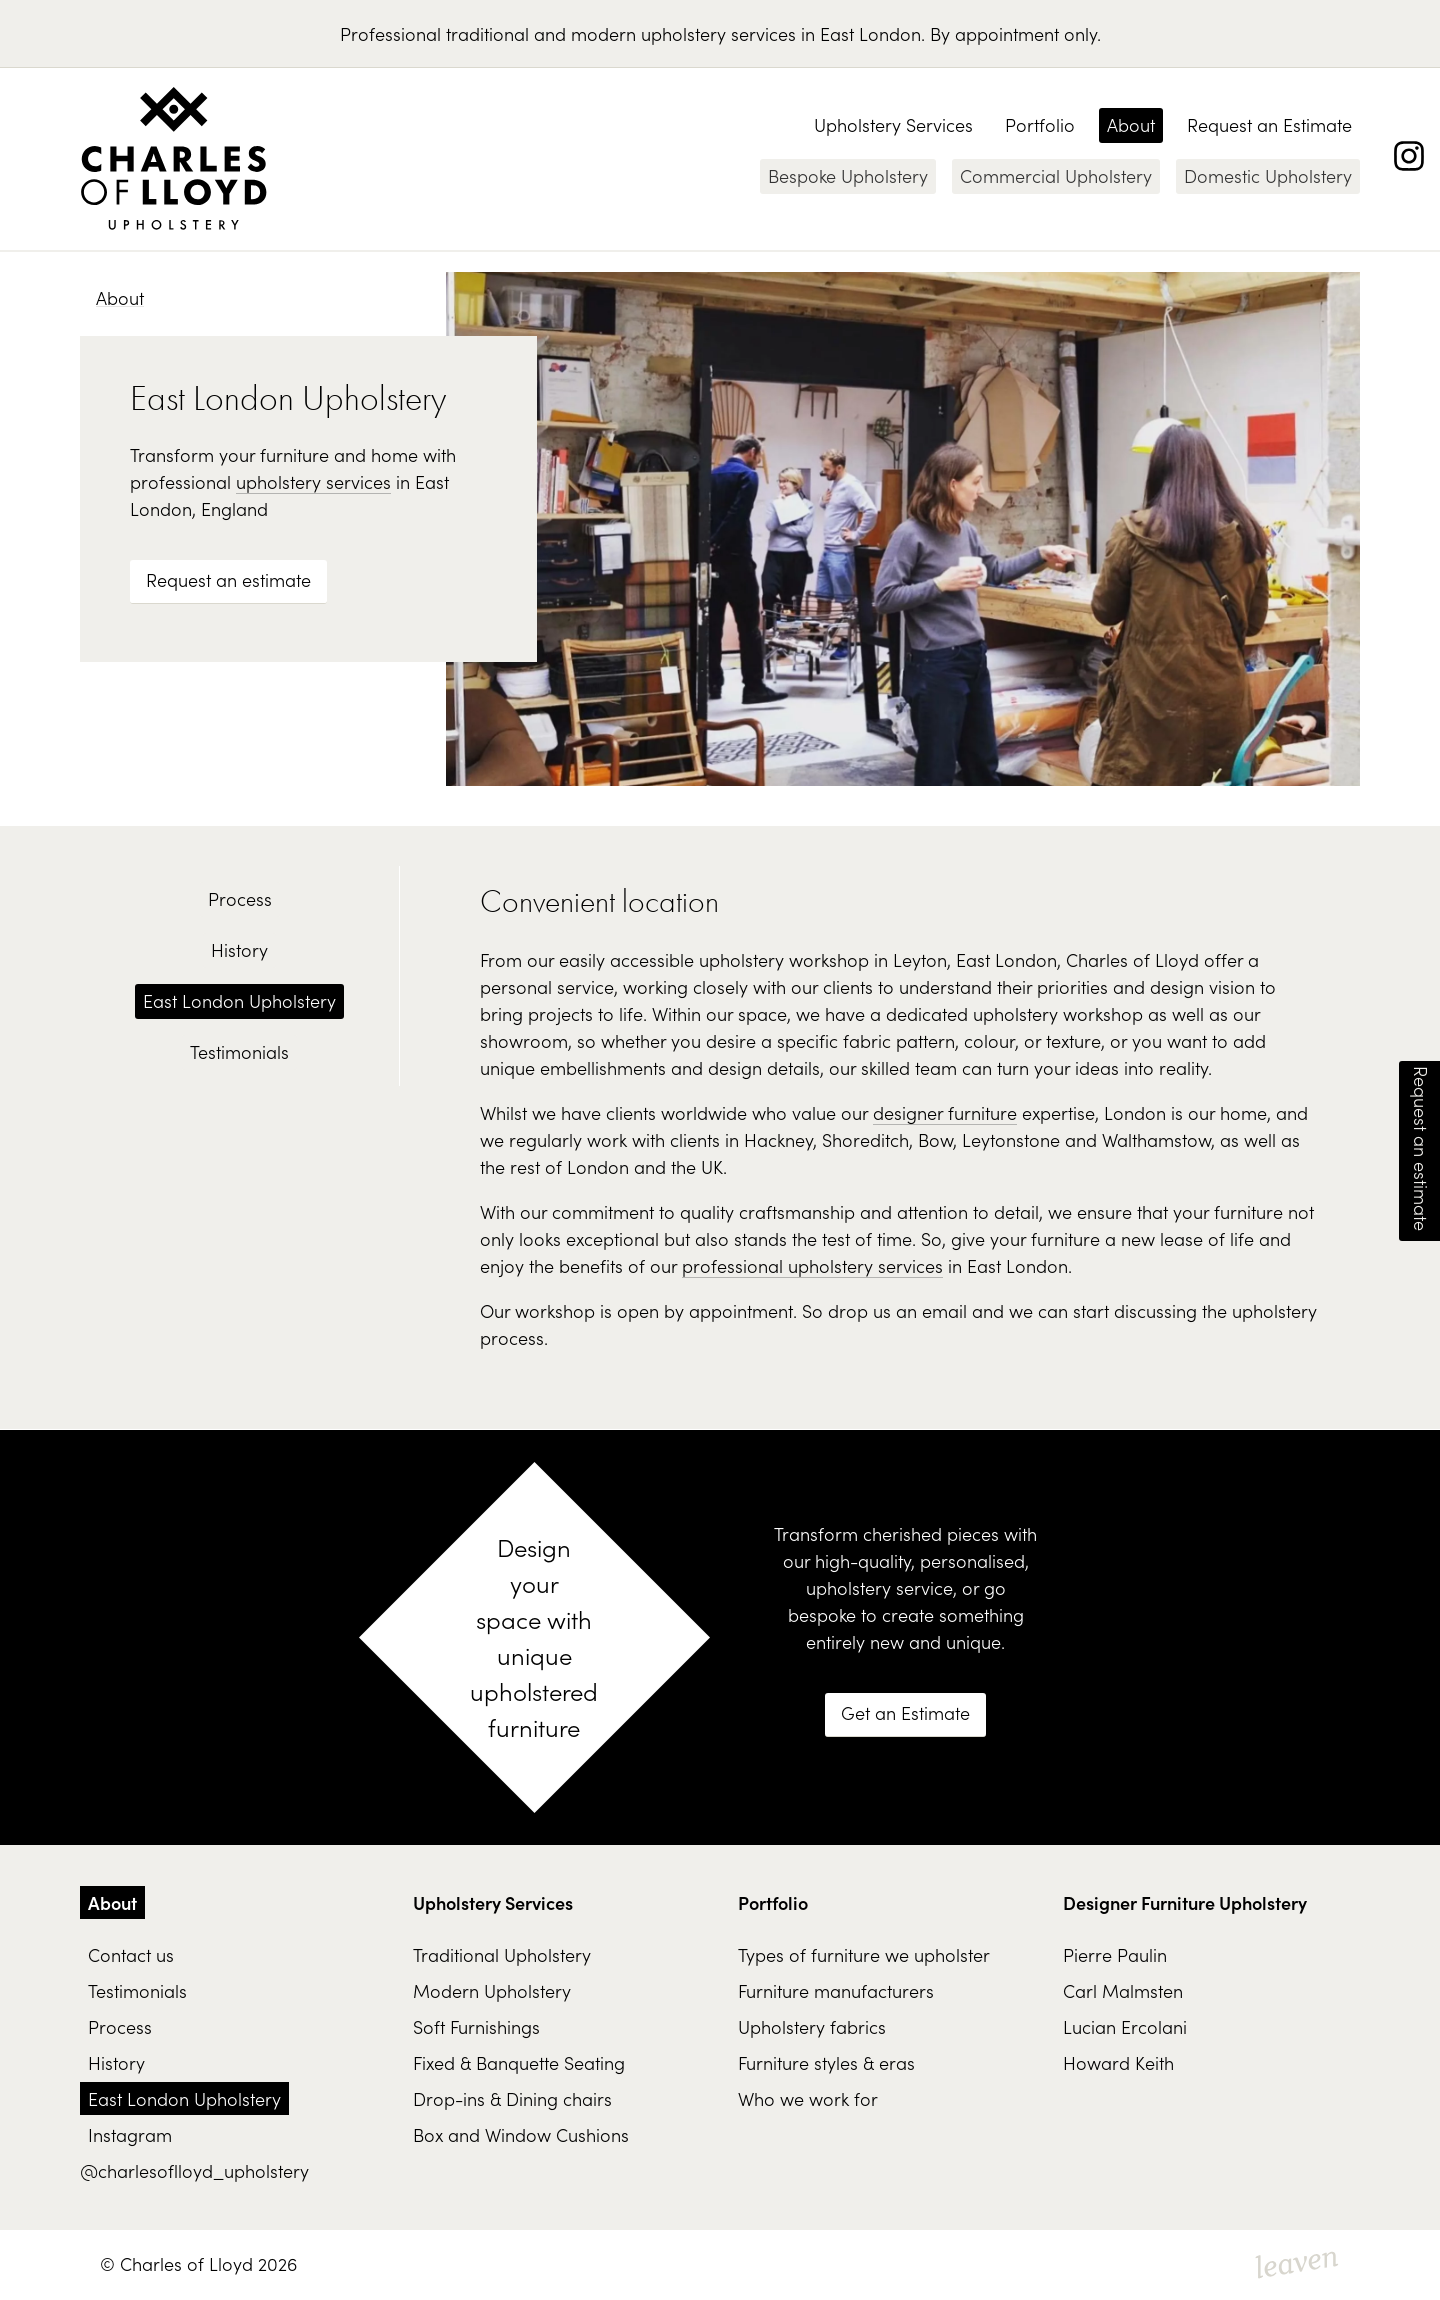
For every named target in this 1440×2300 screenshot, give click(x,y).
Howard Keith (1118, 2062)
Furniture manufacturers (836, 1990)
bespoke (822, 1614)
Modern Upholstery (492, 1990)
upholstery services (718, 33)
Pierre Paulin (1115, 1954)
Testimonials (239, 1051)
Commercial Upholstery (1056, 175)
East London (870, 33)
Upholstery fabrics (812, 2026)
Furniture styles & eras (826, 2062)
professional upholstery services (812, 1265)
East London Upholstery (239, 1000)
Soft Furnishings (476, 2026)
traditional (487, 33)
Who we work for (808, 2098)
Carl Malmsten (1123, 1990)
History (239, 949)
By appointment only (1013, 33)
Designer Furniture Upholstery (1185, 1902)
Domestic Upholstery (1268, 175)
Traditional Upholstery (502, 1954)
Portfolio (1040, 124)
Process (240, 898)
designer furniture (945, 1112)
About (1131, 124)
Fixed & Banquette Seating (519, 2062)
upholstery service (879, 1587)
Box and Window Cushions (521, 2134)
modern (603, 33)
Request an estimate (228, 579)
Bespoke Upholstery (848, 175)
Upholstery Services (893, 124)
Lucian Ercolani (1125, 2026)
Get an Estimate (905, 1712)
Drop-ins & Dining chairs (512, 2098)
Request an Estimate (1269, 124)
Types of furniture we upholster (864, 1954)
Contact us (131, 1954)
